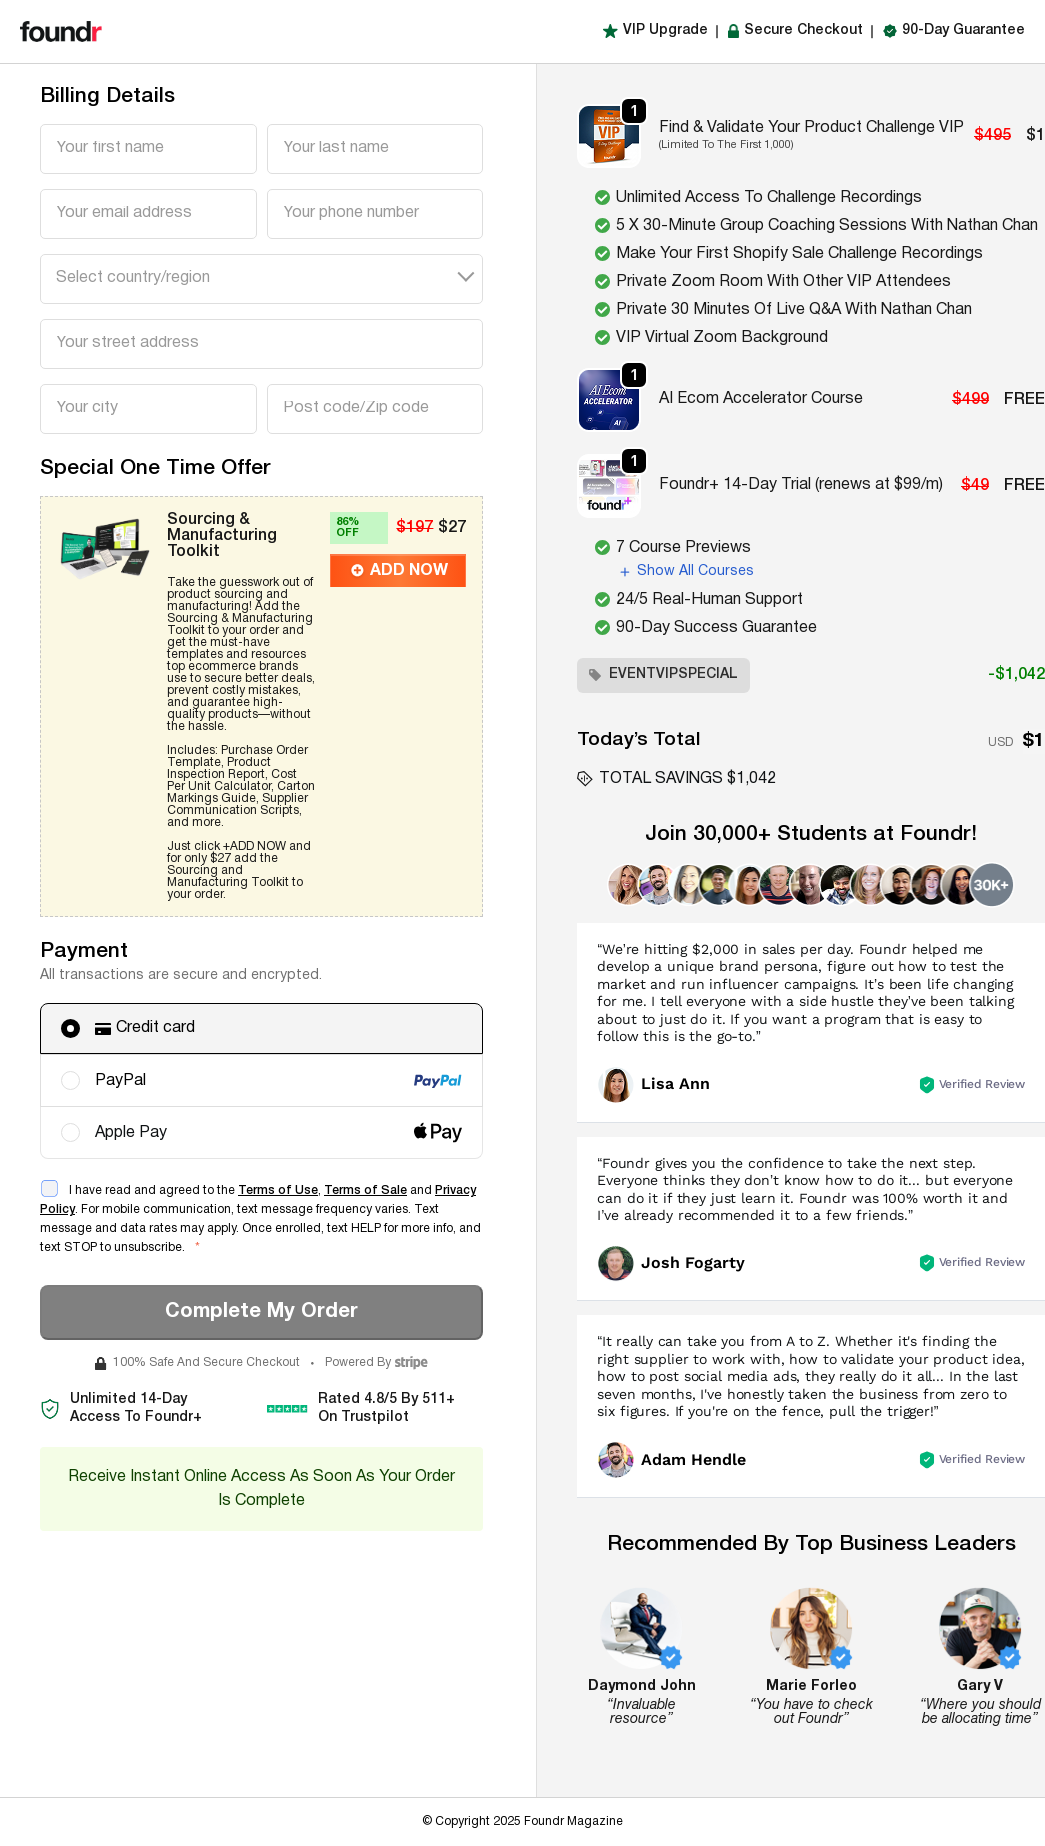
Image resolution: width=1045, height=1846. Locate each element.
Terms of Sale (365, 1190)
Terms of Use (278, 1190)
